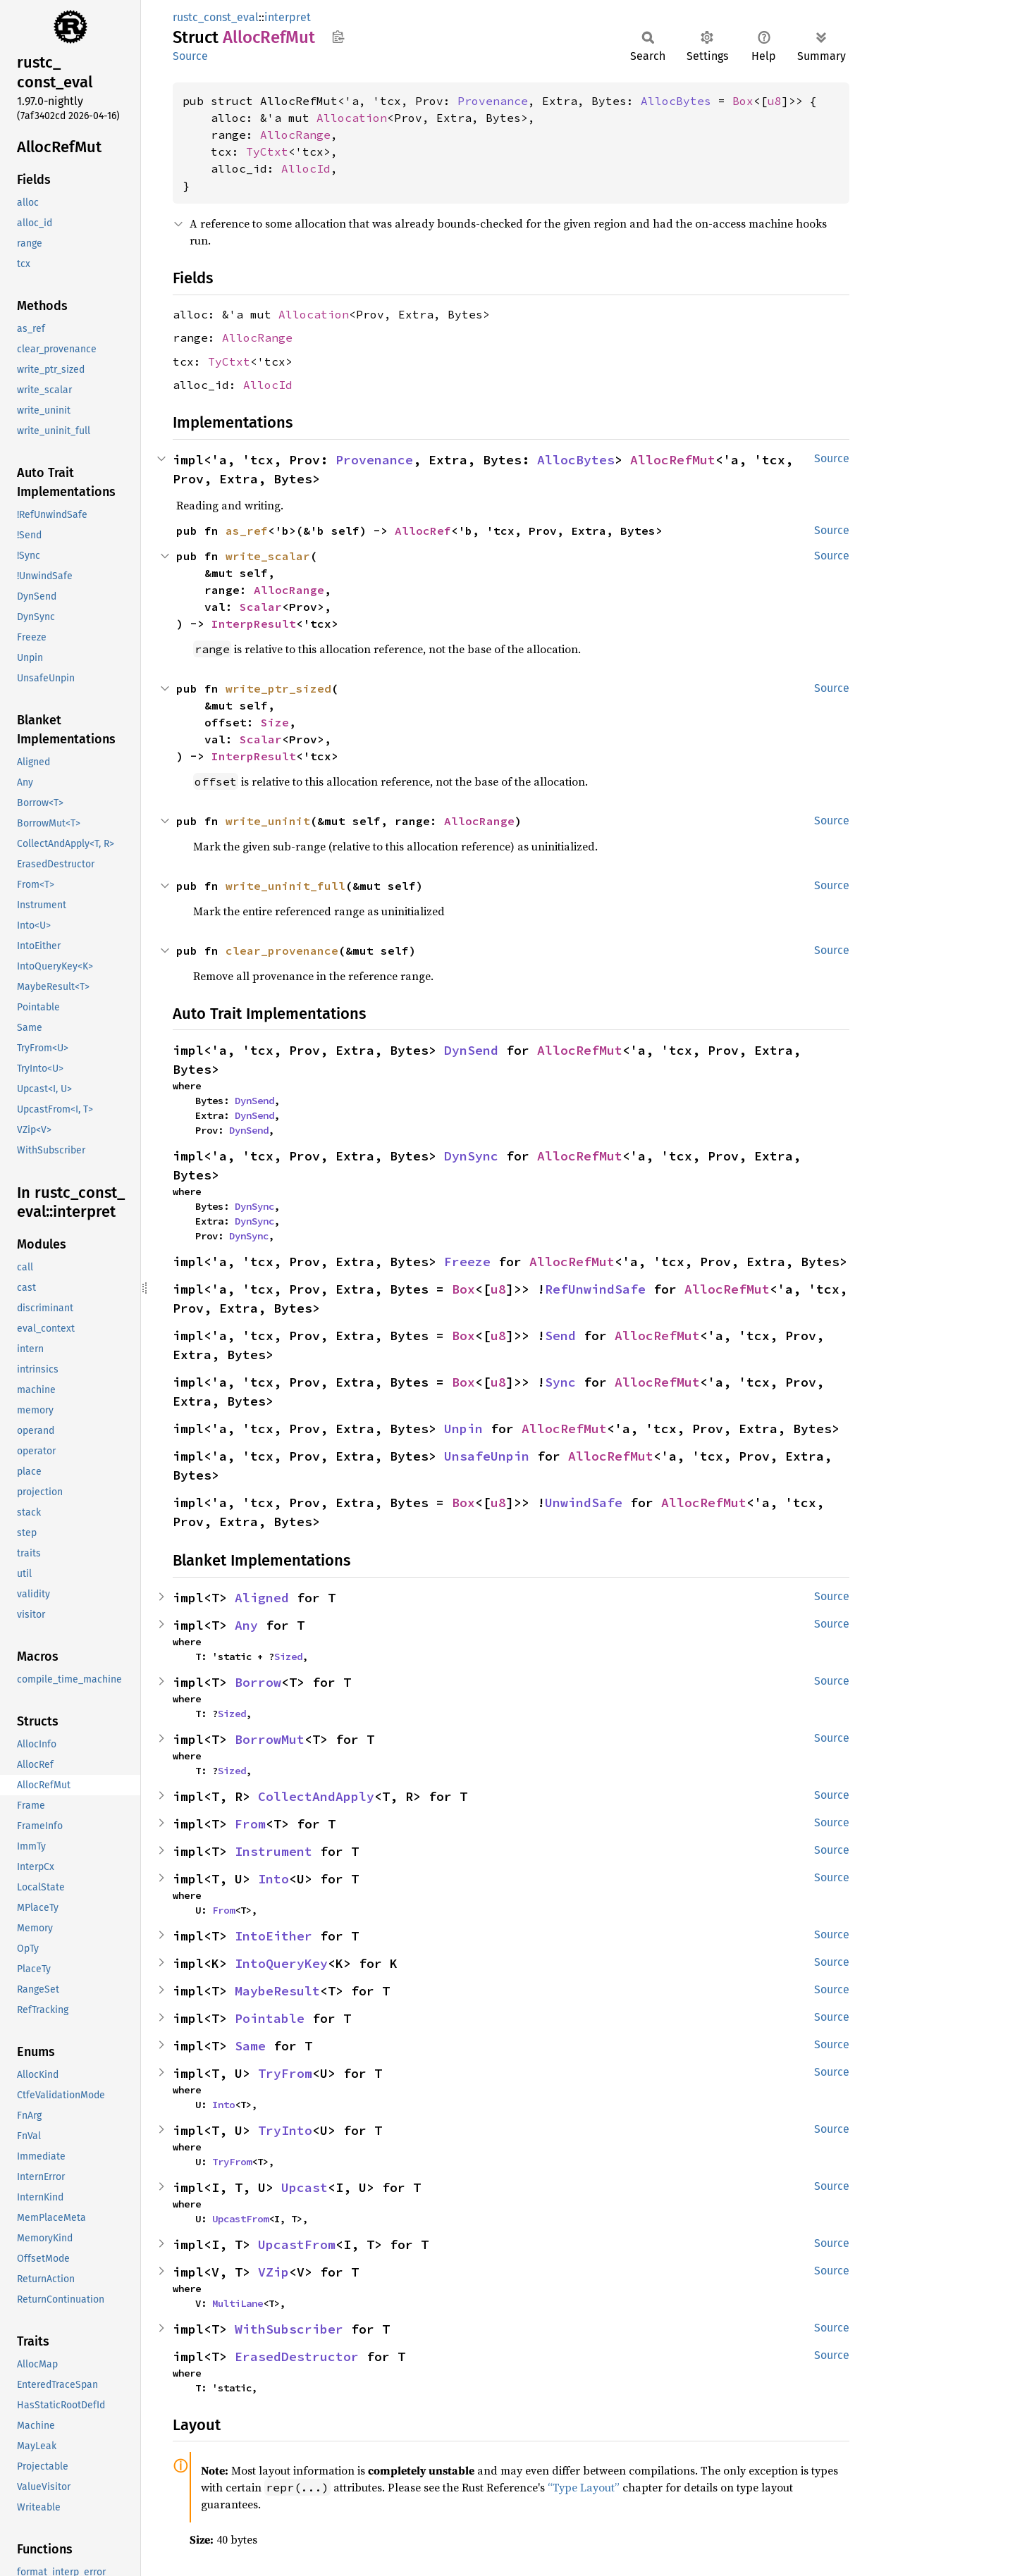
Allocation (351, 118)
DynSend (471, 1050)
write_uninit (268, 821)
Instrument (273, 1851)
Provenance (492, 101)
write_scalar (268, 556)
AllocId (306, 168)
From (250, 1824)
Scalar (261, 607)
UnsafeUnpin (486, 1456)
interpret (287, 17)
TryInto (285, 2130)
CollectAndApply (316, 1796)
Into (273, 1879)
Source (190, 56)
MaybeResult (277, 1991)
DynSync (471, 1156)
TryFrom (285, 2073)
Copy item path (338, 37)
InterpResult (253, 624)
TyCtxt (267, 151)
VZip (273, 2272)
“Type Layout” (584, 2487)
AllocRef (423, 531)
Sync (560, 1382)
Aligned (262, 1598)
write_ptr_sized (278, 688)
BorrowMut (269, 1739)
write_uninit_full (285, 886)
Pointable (269, 2018)
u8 (775, 101)
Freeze (467, 1261)
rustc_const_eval (216, 17)
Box (742, 101)
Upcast (304, 2187)
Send (560, 1335)
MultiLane (237, 2303)
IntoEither (273, 1936)
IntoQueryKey (281, 1963)
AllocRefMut (672, 460)
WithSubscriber (289, 2329)
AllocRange (295, 135)
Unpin (463, 1428)
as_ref (247, 531)
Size (275, 722)
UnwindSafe (583, 1502)
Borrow (258, 1682)
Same (250, 2046)
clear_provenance (282, 950)
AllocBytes (676, 101)
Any (246, 1625)
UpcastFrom (240, 2218)
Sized (288, 1656)
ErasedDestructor (297, 2356)
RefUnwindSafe (595, 1289)
